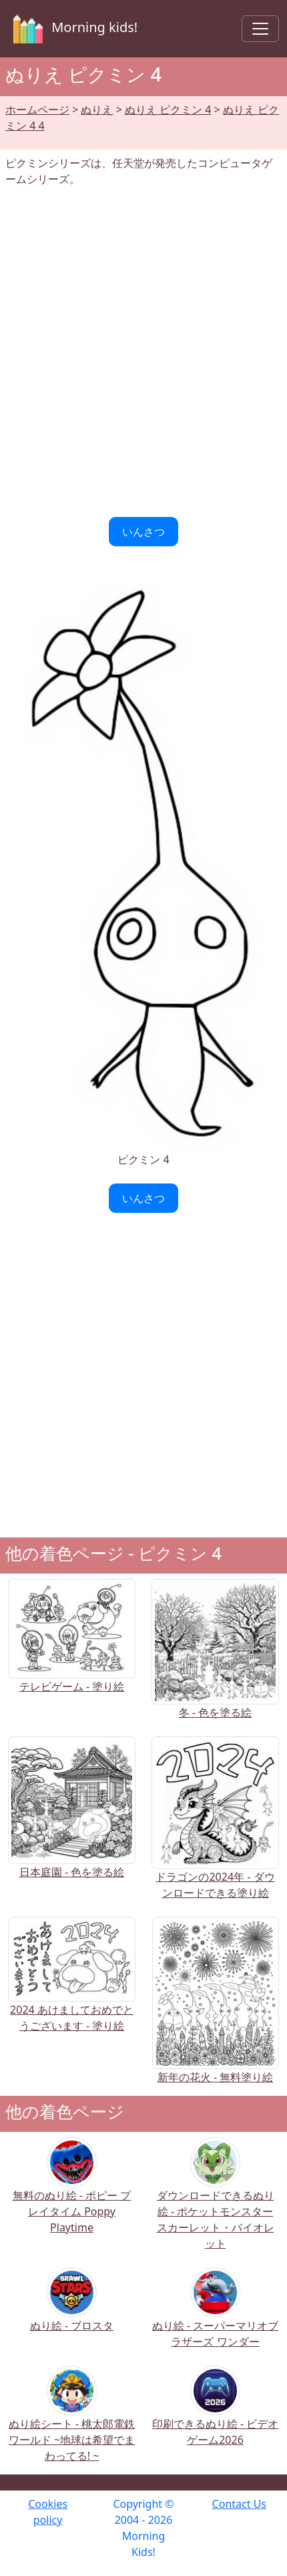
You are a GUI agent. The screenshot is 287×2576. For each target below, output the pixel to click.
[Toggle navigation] (260, 28)
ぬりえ (97, 109)
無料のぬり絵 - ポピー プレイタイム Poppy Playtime (72, 2194)
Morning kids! (72, 29)
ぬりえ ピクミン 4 (168, 109)
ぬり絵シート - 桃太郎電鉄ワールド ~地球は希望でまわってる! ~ (72, 2422)
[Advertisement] (143, 352)
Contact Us (239, 2504)
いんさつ (143, 531)
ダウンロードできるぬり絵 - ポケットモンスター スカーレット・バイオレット (215, 2202)
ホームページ (37, 109)
